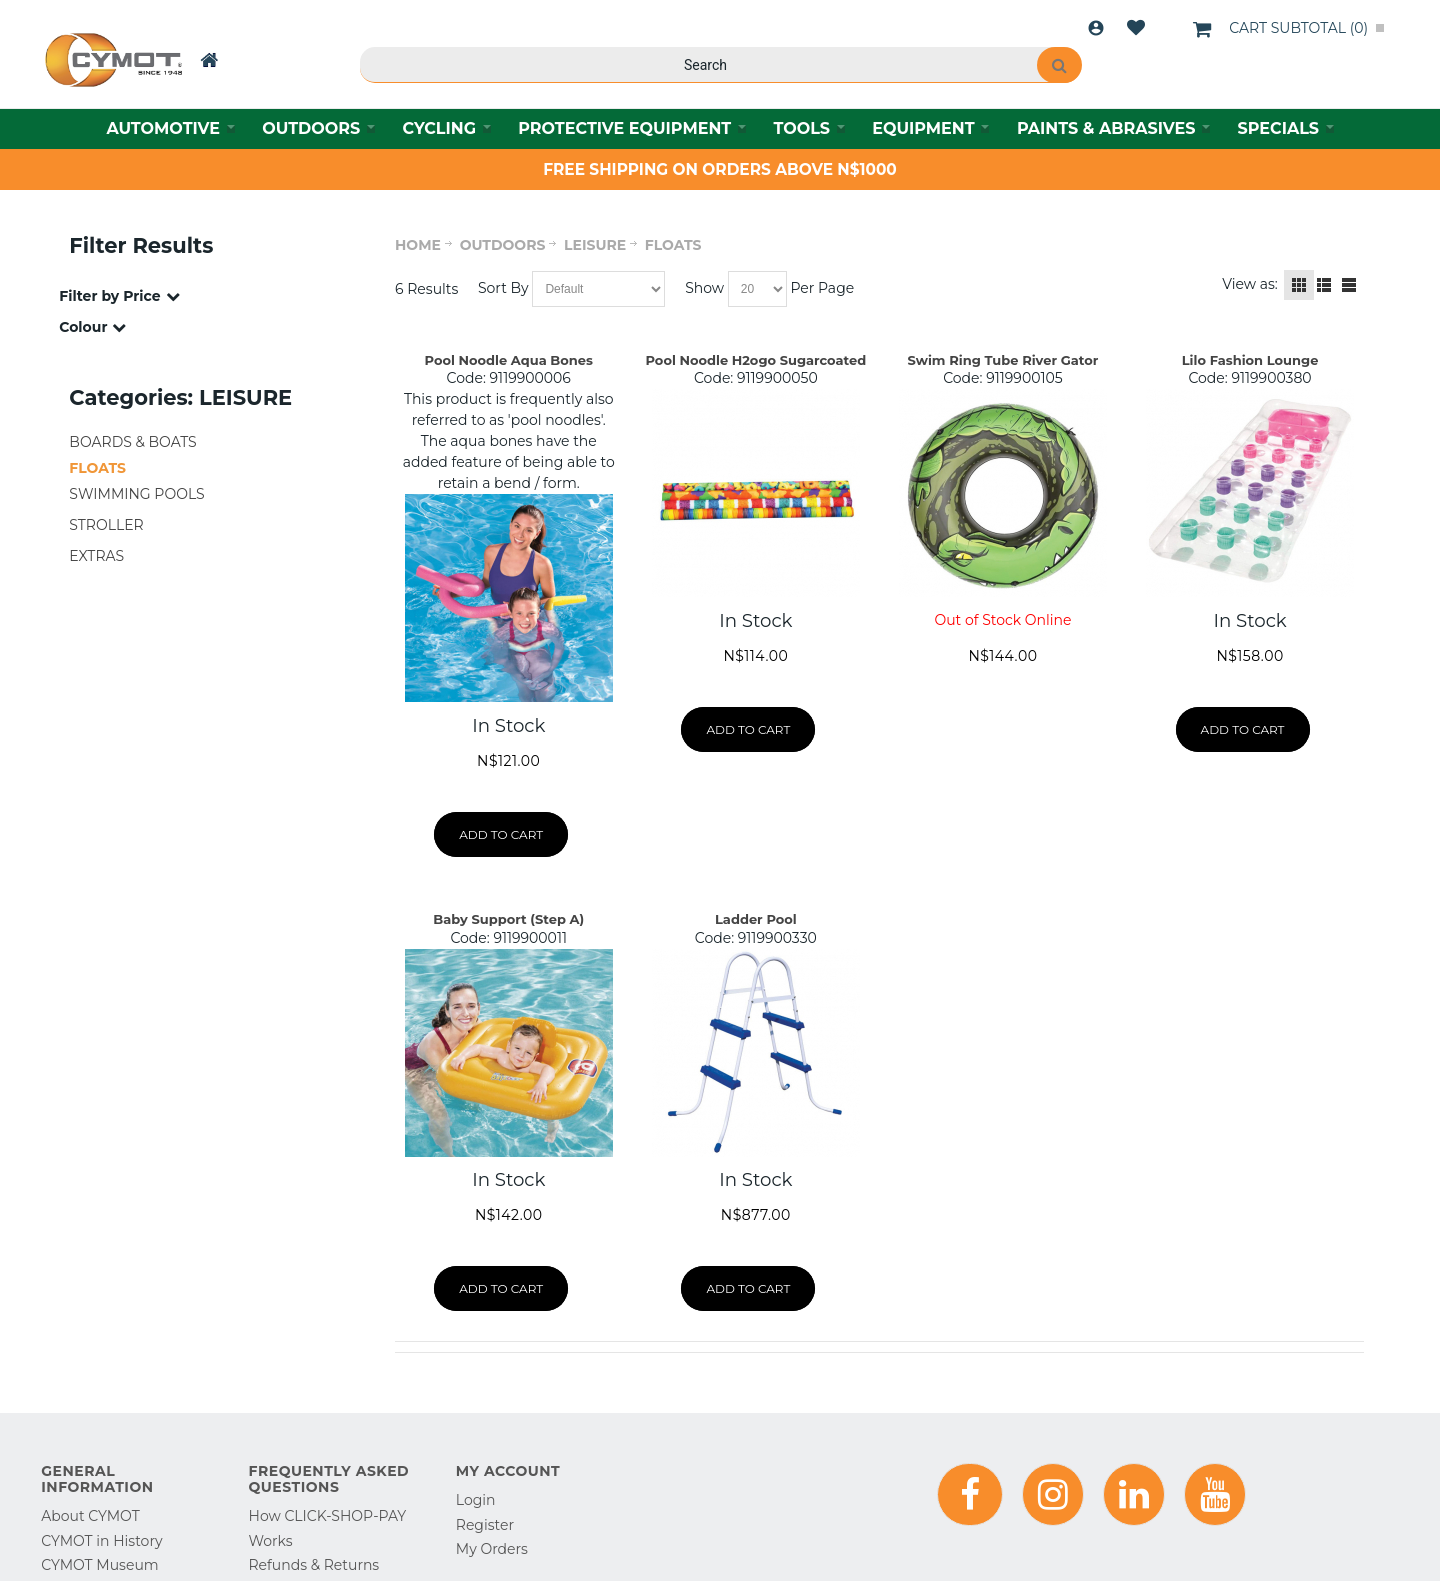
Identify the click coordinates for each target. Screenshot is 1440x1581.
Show (704, 288)
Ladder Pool (756, 919)
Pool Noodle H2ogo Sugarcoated (756, 360)
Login (1096, 28)
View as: (1250, 284)
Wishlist (1136, 28)
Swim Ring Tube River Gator (1003, 360)
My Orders (492, 1549)
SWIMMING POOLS (136, 494)
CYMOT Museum (99, 1565)
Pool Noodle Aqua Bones (509, 360)
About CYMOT (90, 1516)
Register (485, 1525)
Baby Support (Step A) (508, 919)
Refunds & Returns (314, 1565)
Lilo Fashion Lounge (1250, 360)
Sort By (503, 288)
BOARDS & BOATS (132, 442)
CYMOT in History (101, 1541)
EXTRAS (96, 556)
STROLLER (106, 525)
